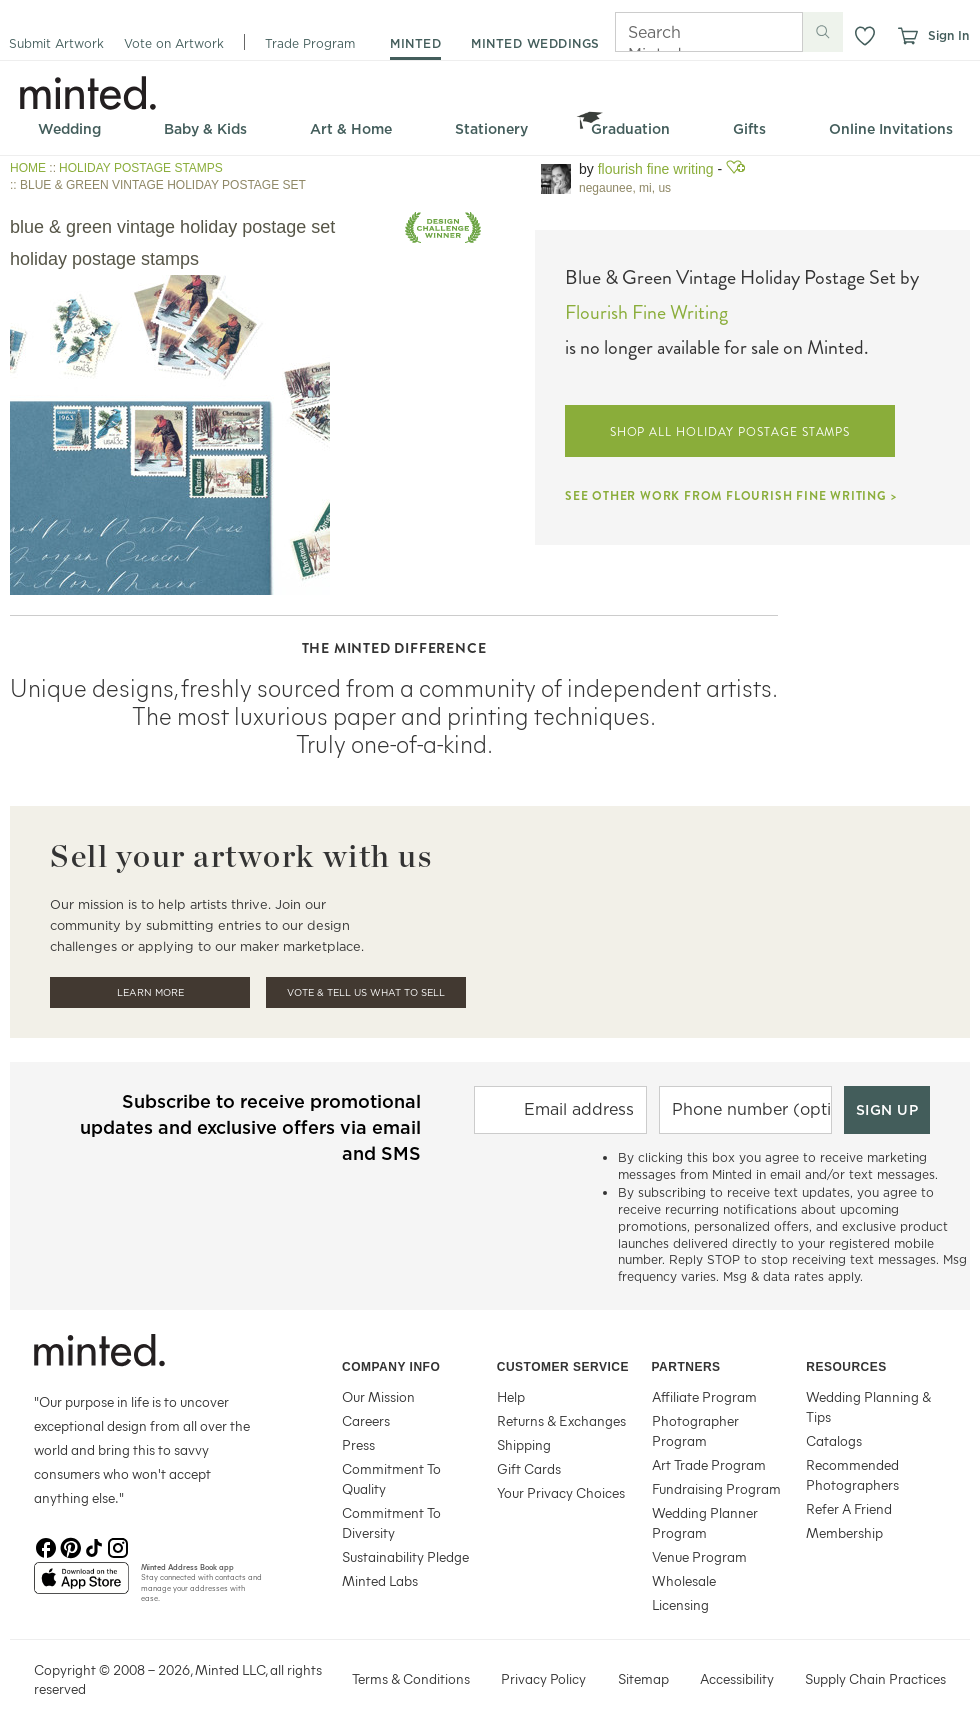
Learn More (150, 992)
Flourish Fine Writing (656, 169)
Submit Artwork (56, 43)
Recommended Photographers (852, 1474)
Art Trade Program (709, 1464)
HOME (28, 168)
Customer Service (563, 1367)
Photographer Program (695, 1430)
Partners (686, 1367)
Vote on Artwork (174, 43)
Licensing (680, 1604)
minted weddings (535, 43)
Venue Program (699, 1556)
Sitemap (643, 1678)
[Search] (681, 32)
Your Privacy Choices (561, 1492)
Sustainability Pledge (405, 1556)
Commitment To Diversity (391, 1522)
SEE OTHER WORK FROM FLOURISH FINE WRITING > (730, 496)
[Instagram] (118, 1546)
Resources (846, 1367)
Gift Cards (529, 1468)
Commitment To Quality (391, 1478)
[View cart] (907, 36)
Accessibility (737, 1678)
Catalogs (834, 1440)
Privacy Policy (543, 1678)
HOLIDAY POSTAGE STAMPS (141, 168)
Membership (844, 1532)
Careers (366, 1420)
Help (511, 1396)
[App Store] (81, 1586)
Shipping (524, 1444)
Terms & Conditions (411, 1678)
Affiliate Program (704, 1396)
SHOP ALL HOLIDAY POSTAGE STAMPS (730, 432)
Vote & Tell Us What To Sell (366, 992)
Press (358, 1444)
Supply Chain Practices (875, 1678)
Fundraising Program (716, 1488)
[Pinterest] (70, 1546)
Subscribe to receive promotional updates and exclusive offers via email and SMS (250, 1127)
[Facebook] (46, 1546)
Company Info (391, 1367)
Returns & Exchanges (561, 1420)
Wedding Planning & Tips (868, 1406)
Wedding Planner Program (705, 1522)
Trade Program (310, 43)
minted (415, 43)
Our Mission (378, 1396)
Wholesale (684, 1580)
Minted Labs (380, 1580)
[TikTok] (94, 1546)
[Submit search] (823, 32)
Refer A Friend (849, 1508)
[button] (865, 36)
